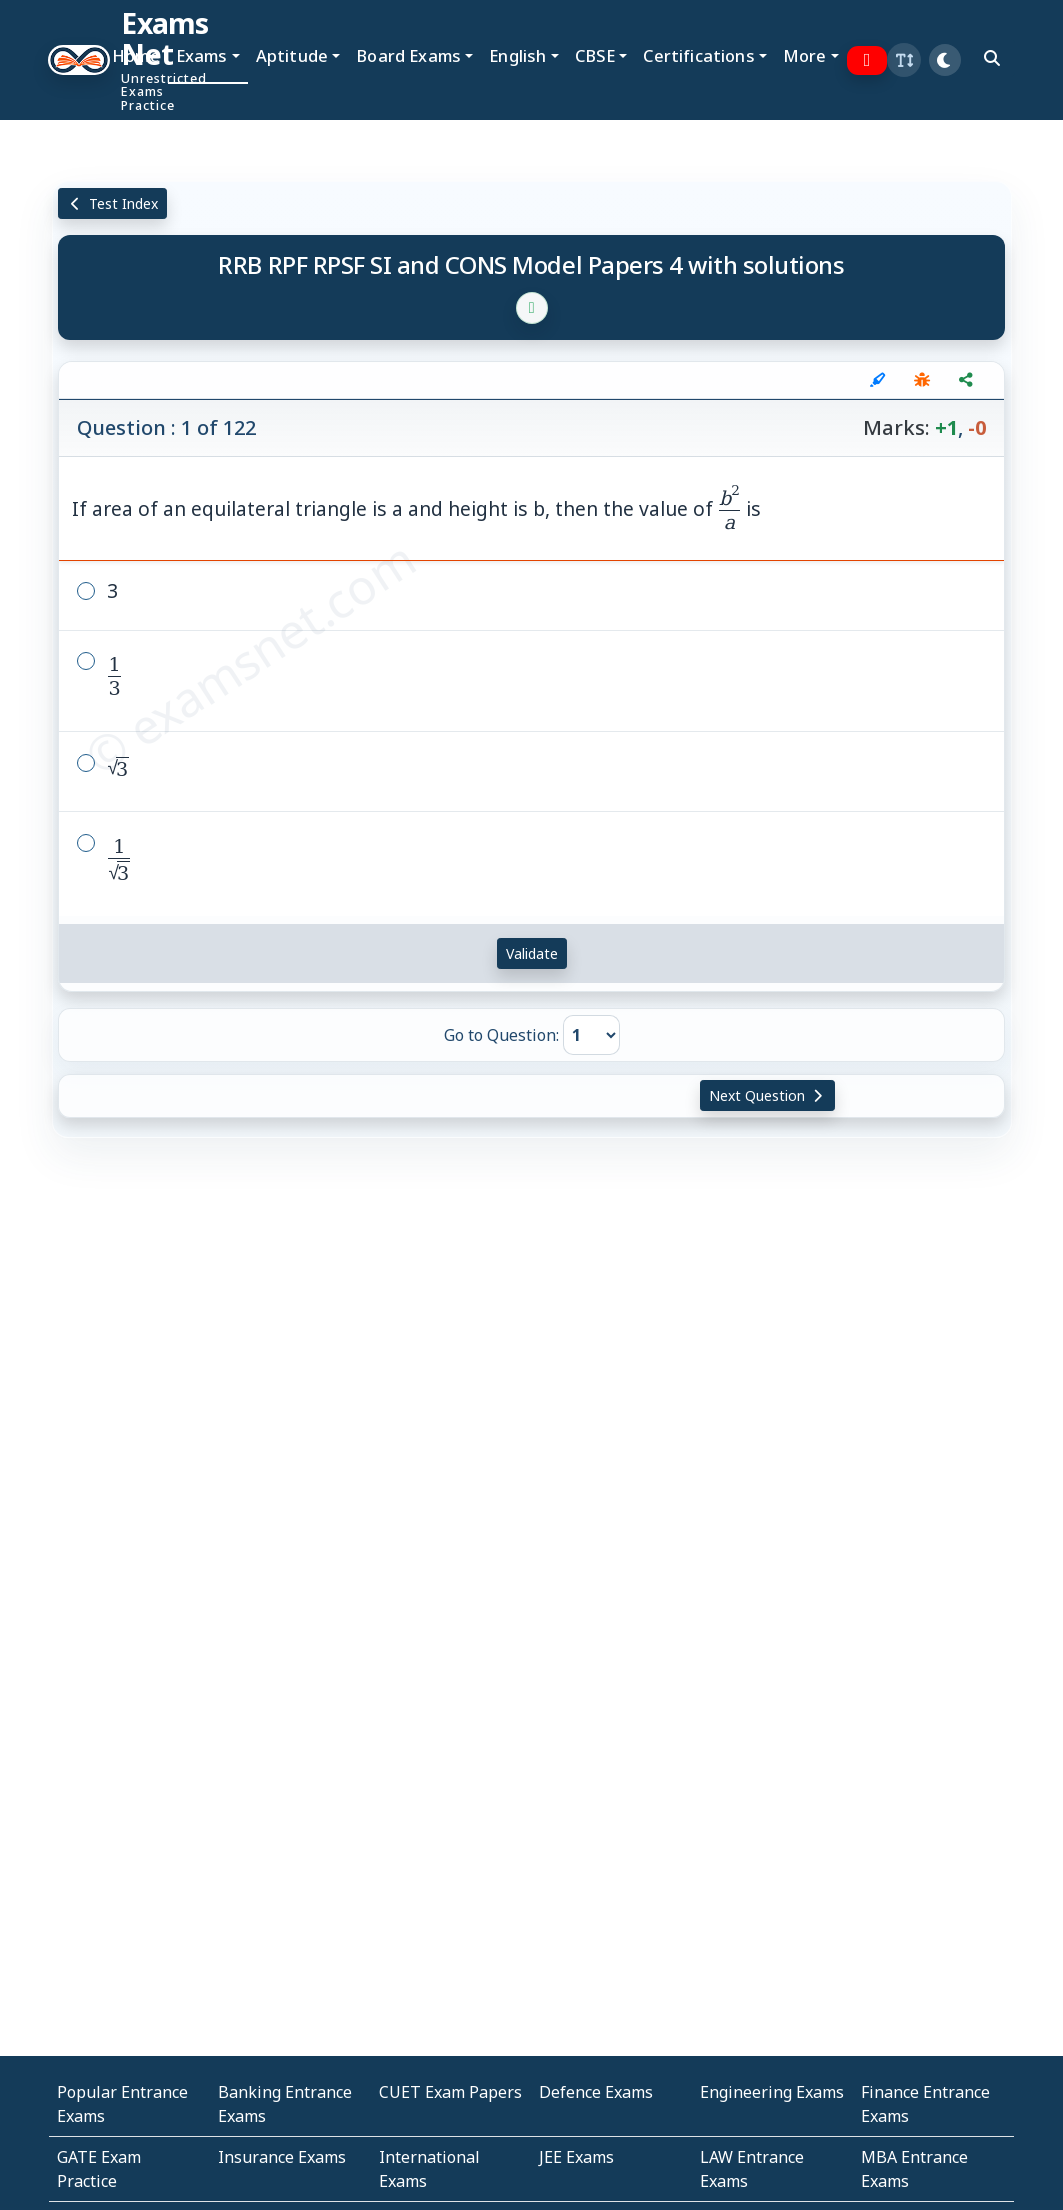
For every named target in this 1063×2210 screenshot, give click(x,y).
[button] (904, 60)
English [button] (517, 55)
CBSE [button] (595, 55)
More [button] (805, 55)
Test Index (112, 203)
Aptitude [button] (292, 55)
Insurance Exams (282, 2157)
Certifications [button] (698, 55)
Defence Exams (596, 2092)
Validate (532, 953)
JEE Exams (576, 2157)
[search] (992, 58)
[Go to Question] (591, 1035)
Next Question (768, 1095)
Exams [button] (202, 55)
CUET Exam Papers (450, 2092)
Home (136, 55)
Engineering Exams (772, 2092)
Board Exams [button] (408, 55)
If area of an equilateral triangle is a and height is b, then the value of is (416, 508)
